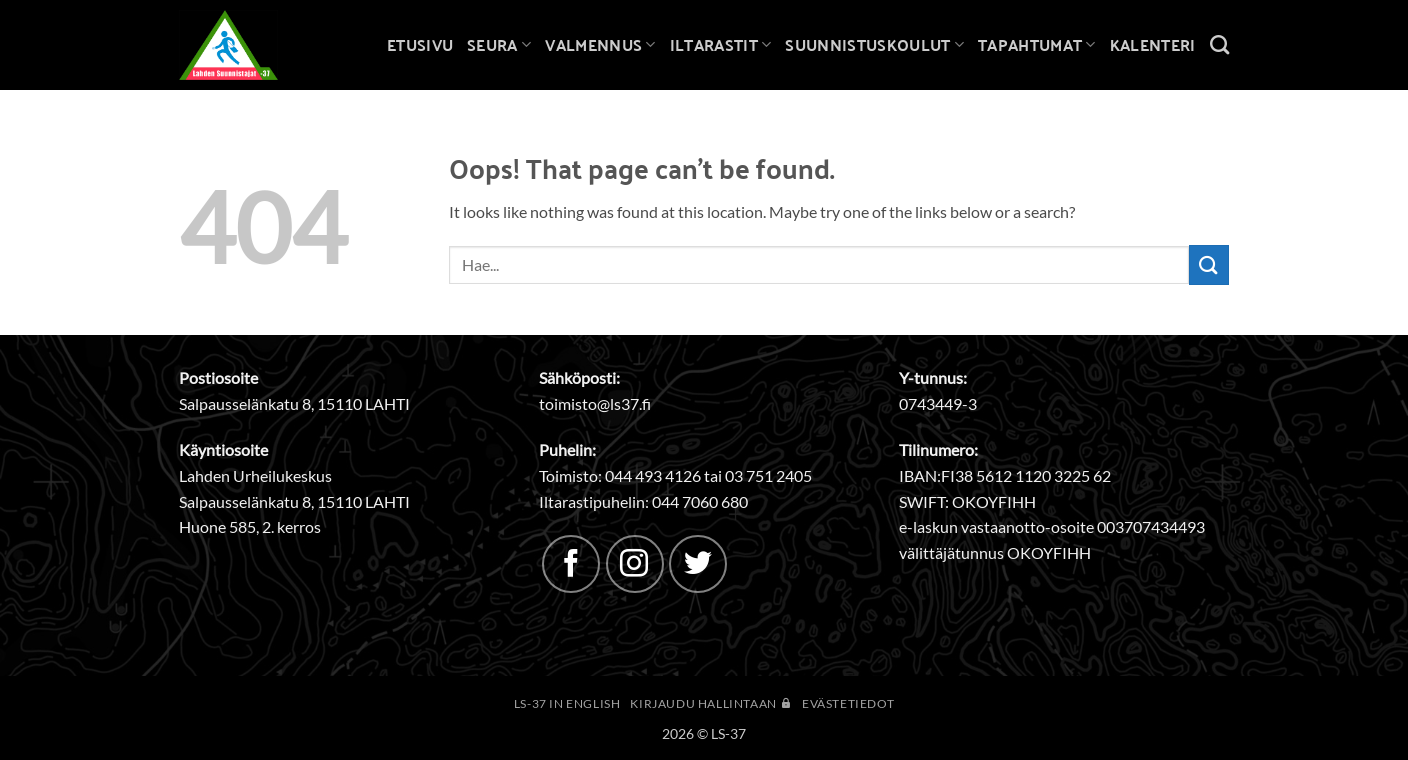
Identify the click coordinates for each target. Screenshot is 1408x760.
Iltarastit (721, 44)
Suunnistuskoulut (874, 44)
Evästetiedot (848, 703)
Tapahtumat (1037, 44)
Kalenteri (1153, 44)
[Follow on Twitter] (698, 564)
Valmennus (600, 44)
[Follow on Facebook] (571, 564)
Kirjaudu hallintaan (711, 703)
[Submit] (1209, 264)
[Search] (1219, 44)
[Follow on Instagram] (635, 564)
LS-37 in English (567, 703)
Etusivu (420, 44)
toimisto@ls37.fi (595, 403)
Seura (499, 44)
